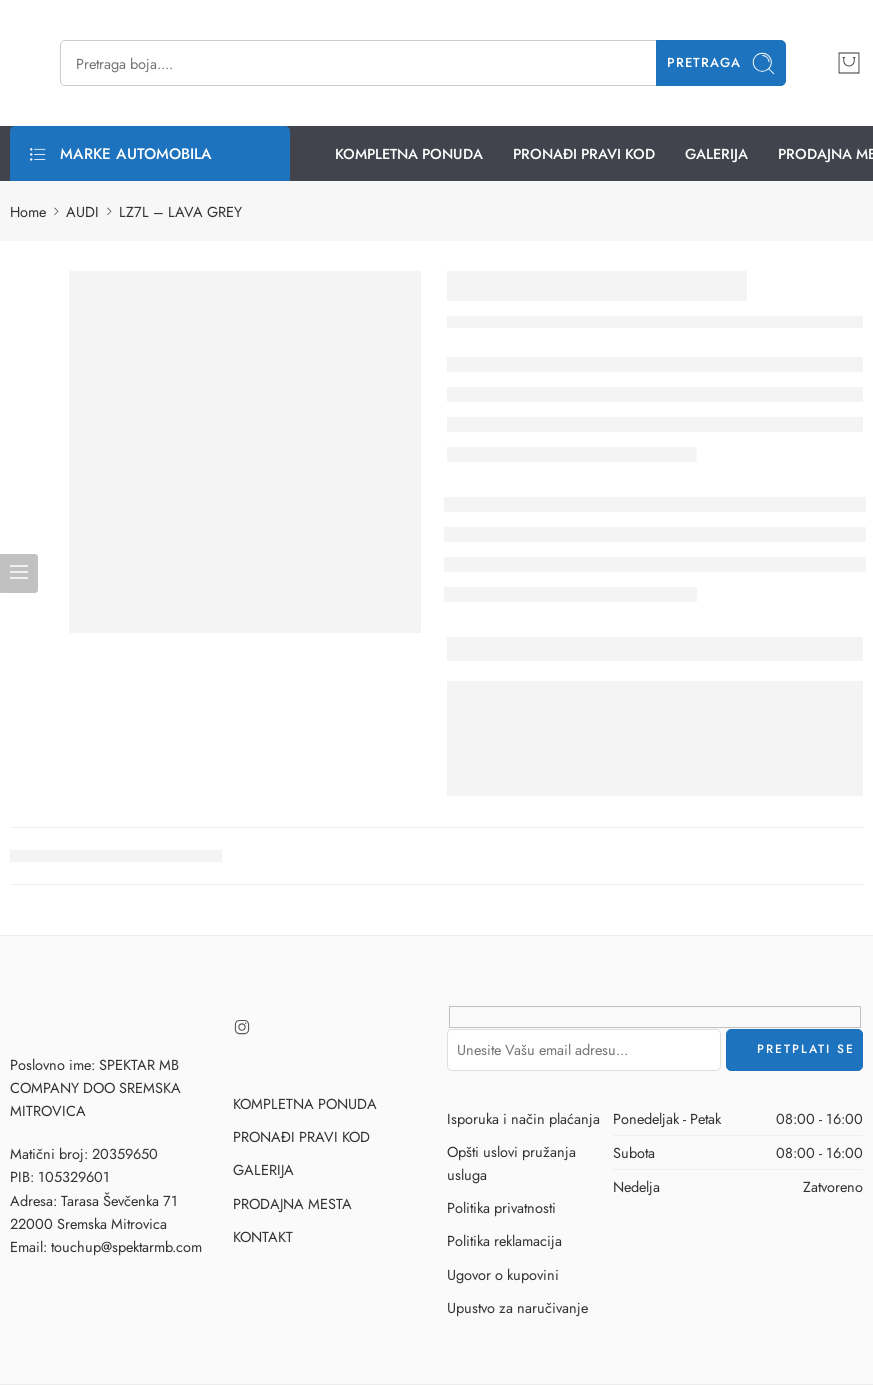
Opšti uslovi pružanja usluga (511, 1163)
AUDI (82, 211)
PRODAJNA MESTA (292, 1203)
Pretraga (721, 63)
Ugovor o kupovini (503, 1274)
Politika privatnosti (501, 1207)
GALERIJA (716, 153)
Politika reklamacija (504, 1240)
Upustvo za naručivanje (517, 1307)
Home (28, 211)
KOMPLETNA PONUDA (409, 153)
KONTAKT (263, 1236)
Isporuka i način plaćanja (523, 1118)
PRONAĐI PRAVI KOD (584, 153)
